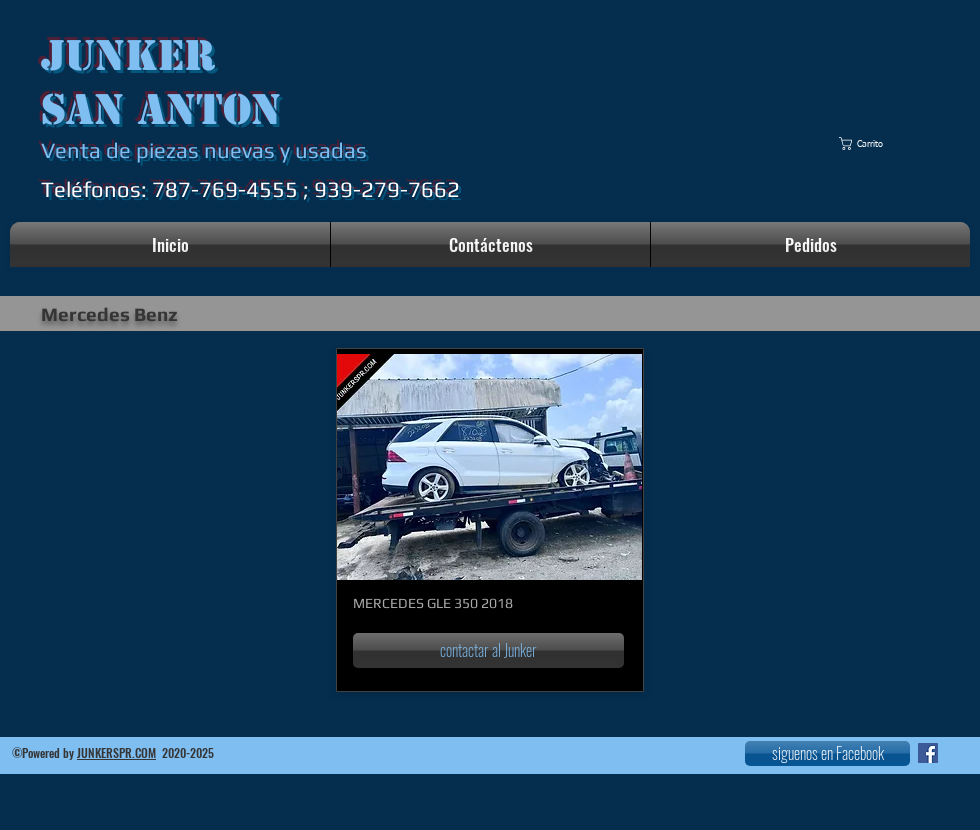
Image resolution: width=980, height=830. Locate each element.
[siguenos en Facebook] (827, 753)
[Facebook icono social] (928, 753)
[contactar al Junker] (488, 650)
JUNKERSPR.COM (116, 752)
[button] (870, 143)
